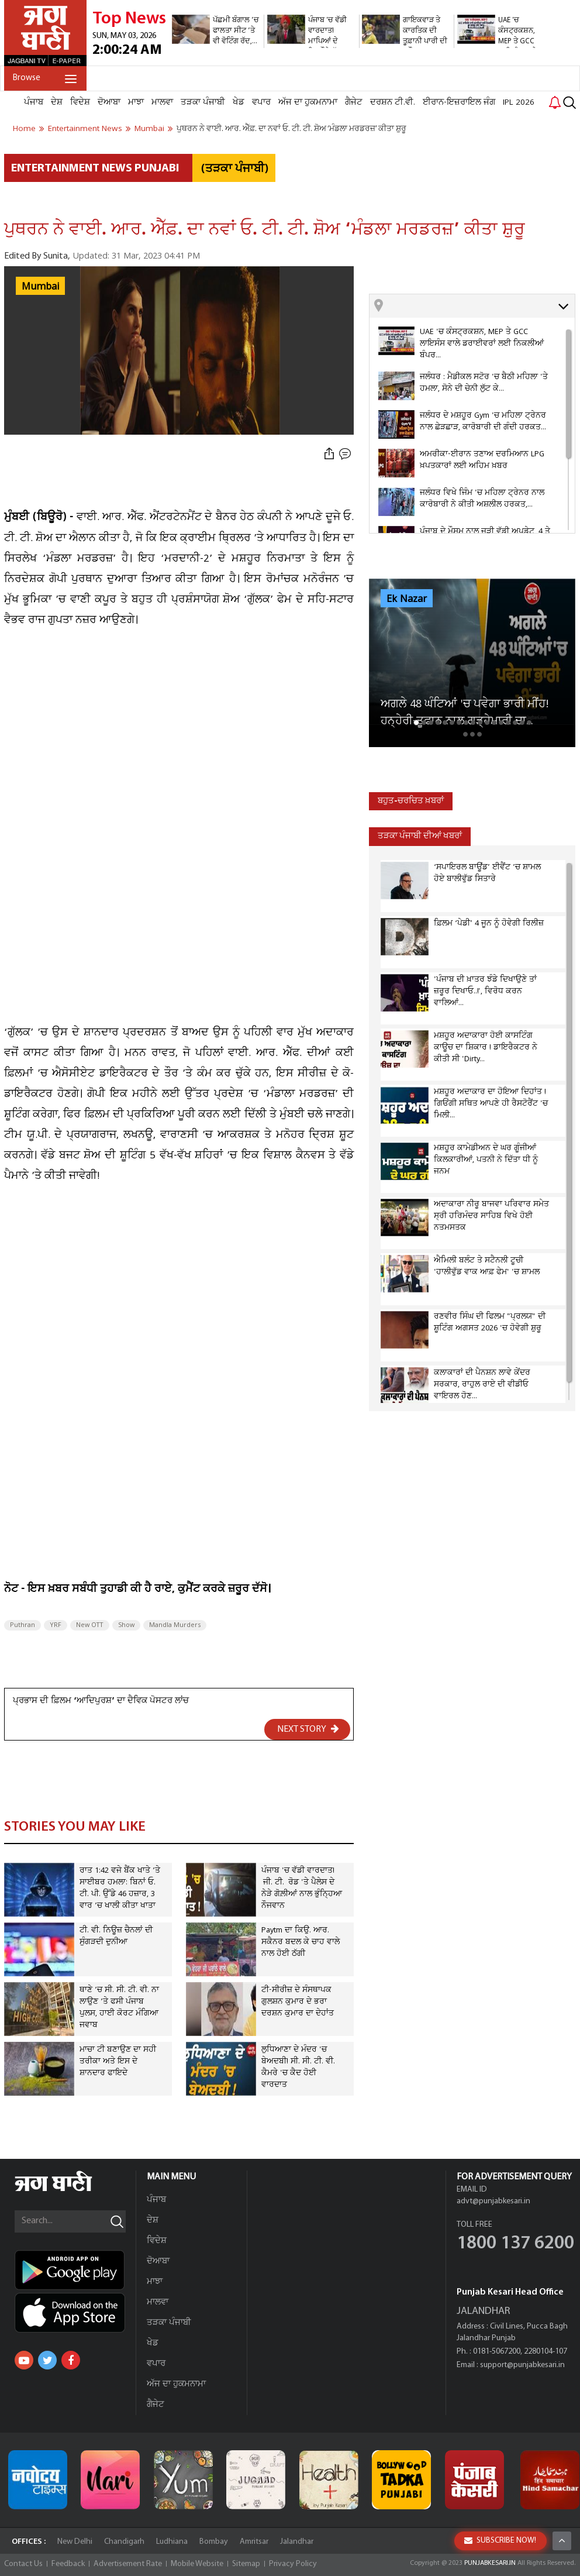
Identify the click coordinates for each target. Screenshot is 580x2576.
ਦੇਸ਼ (57, 102)
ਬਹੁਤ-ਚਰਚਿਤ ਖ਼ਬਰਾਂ (411, 801)
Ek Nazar (406, 599)
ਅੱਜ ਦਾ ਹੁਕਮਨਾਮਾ (307, 102)
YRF (55, 1625)
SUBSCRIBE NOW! (500, 2540)
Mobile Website (197, 2564)
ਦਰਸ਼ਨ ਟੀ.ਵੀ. (392, 102)
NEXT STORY (308, 1729)
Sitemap (246, 2564)
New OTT (89, 1625)
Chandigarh (124, 2541)
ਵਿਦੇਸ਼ (80, 102)
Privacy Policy (293, 2564)
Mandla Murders (175, 1625)
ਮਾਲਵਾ (162, 102)
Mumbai (40, 287)
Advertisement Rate (128, 2564)
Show (126, 1625)
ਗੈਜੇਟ (353, 102)
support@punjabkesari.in (522, 2365)
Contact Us (23, 2564)
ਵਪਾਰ (261, 102)
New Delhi (74, 2541)
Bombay (213, 2541)
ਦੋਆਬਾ (109, 102)
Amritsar (254, 2541)
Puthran (22, 1625)
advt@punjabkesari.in (493, 2201)
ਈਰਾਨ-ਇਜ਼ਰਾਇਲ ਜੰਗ (459, 102)
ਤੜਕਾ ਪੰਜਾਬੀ (203, 102)
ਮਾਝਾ (136, 102)
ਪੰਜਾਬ (33, 102)
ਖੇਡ (238, 102)
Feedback (68, 2564)
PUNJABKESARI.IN (490, 2563)
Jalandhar (296, 2541)
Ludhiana (172, 2541)
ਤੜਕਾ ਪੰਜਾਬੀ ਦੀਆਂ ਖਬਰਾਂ (420, 836)
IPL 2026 (518, 102)
